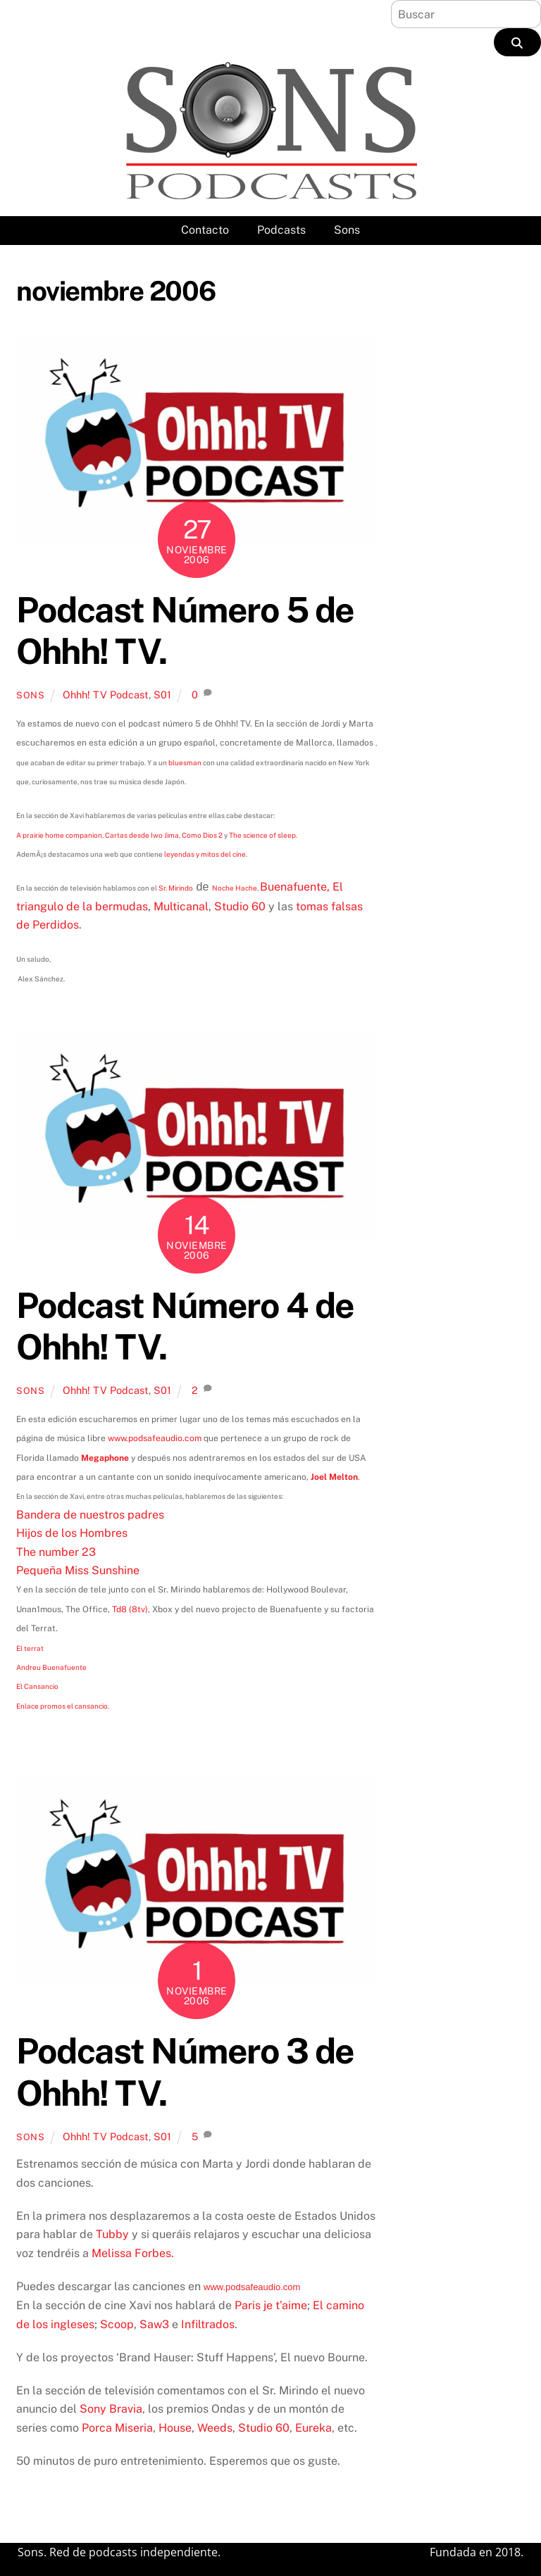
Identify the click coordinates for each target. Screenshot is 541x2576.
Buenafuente (293, 886)
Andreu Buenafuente (51, 1667)
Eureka (313, 2427)
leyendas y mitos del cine (205, 854)
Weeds (214, 2427)
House (175, 2427)
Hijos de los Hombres (72, 1533)
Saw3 (154, 2324)
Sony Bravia (111, 2408)
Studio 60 (240, 906)
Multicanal (181, 906)
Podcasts (281, 230)
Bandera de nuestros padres (90, 1514)
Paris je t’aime (271, 2305)
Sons (347, 230)
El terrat (30, 1648)
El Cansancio (37, 1686)
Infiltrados (208, 2324)
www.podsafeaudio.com (154, 1438)
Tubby (112, 2234)
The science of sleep (262, 835)
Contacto (205, 230)
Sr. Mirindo (175, 888)
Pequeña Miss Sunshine (77, 1570)
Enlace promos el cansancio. (62, 1706)
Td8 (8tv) (130, 1609)
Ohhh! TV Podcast (106, 694)
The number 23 (56, 1552)
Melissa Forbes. (133, 2253)
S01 (162, 694)
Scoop (117, 2324)
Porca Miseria (117, 2427)
